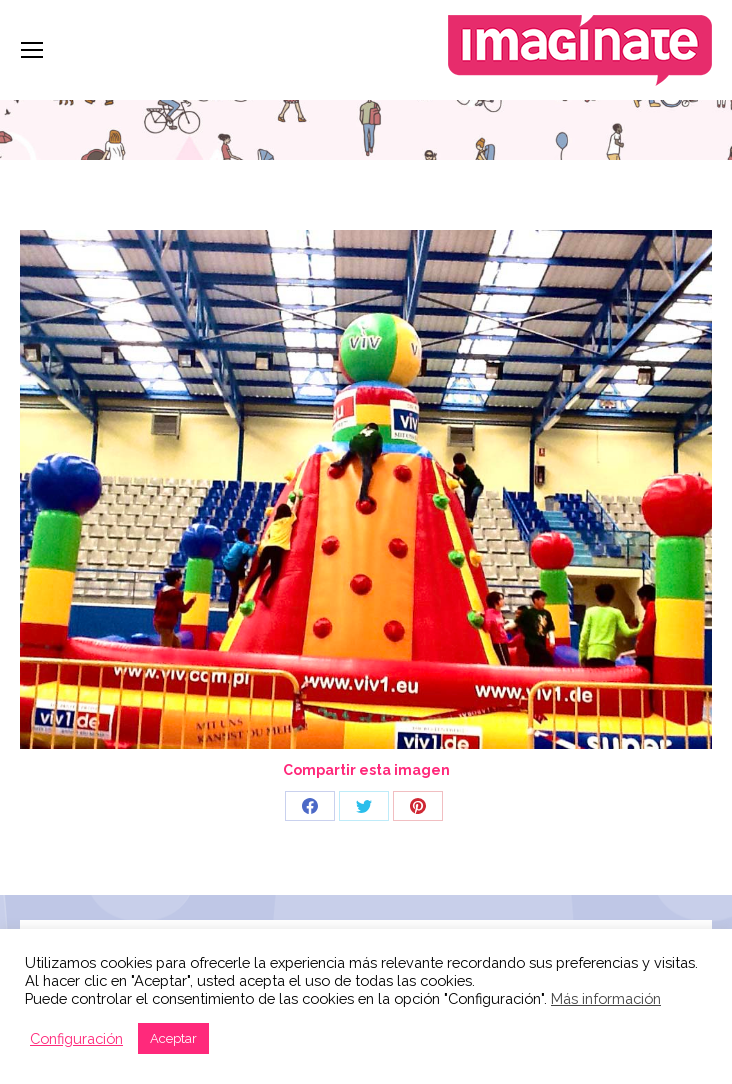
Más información (606, 998)
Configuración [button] (76, 1038)
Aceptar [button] (173, 1038)
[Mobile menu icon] (32, 50)
